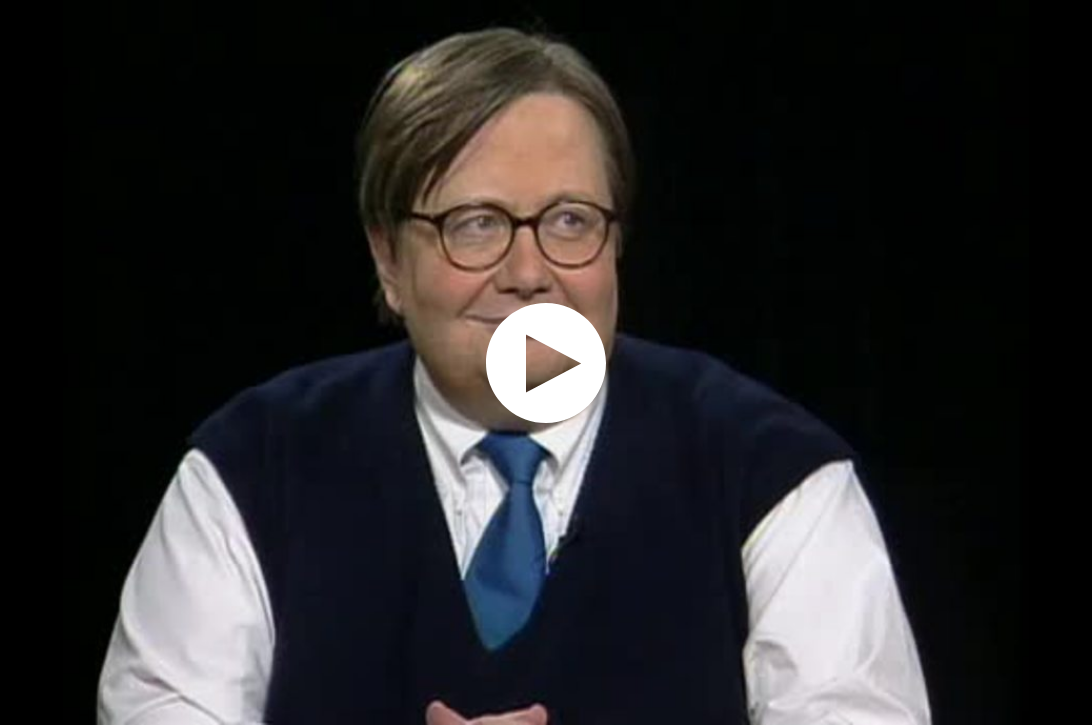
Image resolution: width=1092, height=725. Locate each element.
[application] (546, 362)
